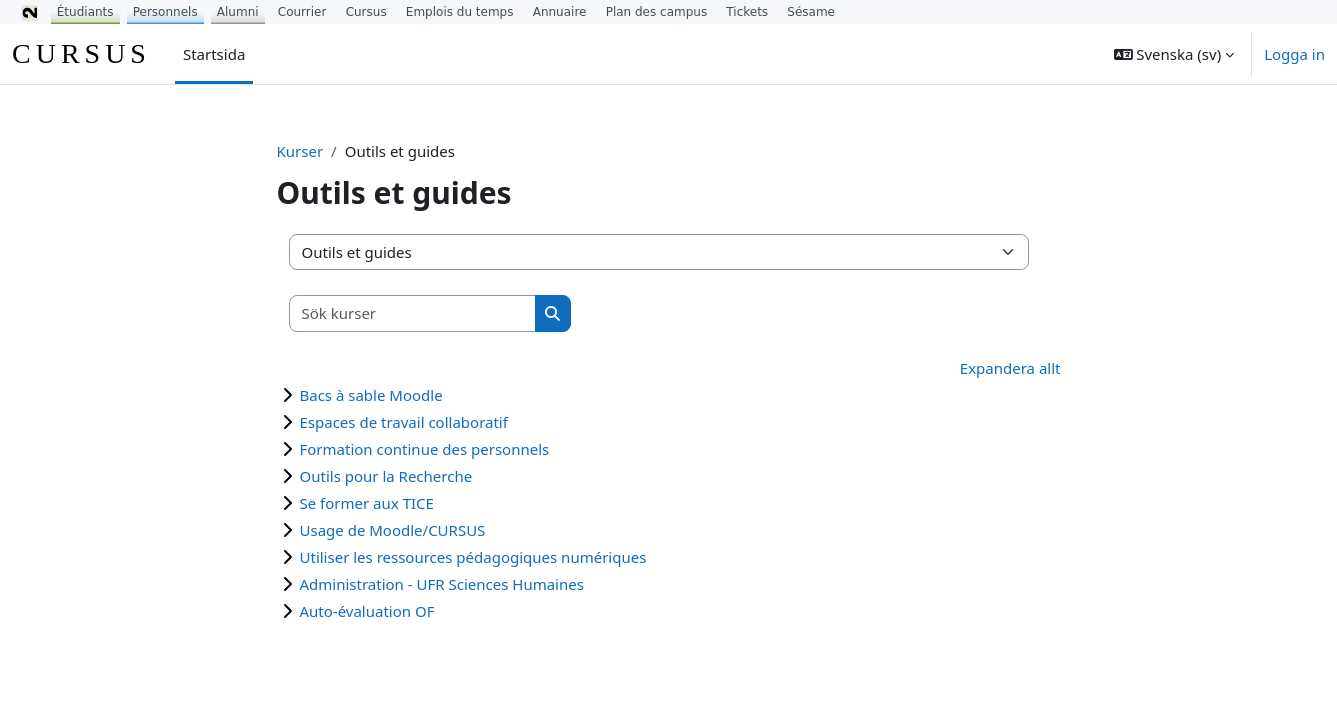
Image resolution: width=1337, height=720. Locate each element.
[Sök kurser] (413, 313)
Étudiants (85, 12)
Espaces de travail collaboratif (404, 422)
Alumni (238, 12)
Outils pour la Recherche (386, 476)
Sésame (811, 12)
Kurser (300, 151)
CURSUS (81, 53)
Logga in (1294, 54)
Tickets (747, 12)
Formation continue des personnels (425, 449)
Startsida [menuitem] (214, 54)
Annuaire (560, 12)
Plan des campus (657, 12)
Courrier (302, 12)
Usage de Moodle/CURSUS (393, 530)
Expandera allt (1010, 368)
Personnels (165, 12)
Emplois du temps (460, 12)
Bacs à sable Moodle (371, 395)
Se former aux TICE (367, 503)
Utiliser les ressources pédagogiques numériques (473, 557)
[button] (1174, 54)
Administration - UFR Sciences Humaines (442, 584)
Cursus (366, 12)
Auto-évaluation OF (367, 611)
